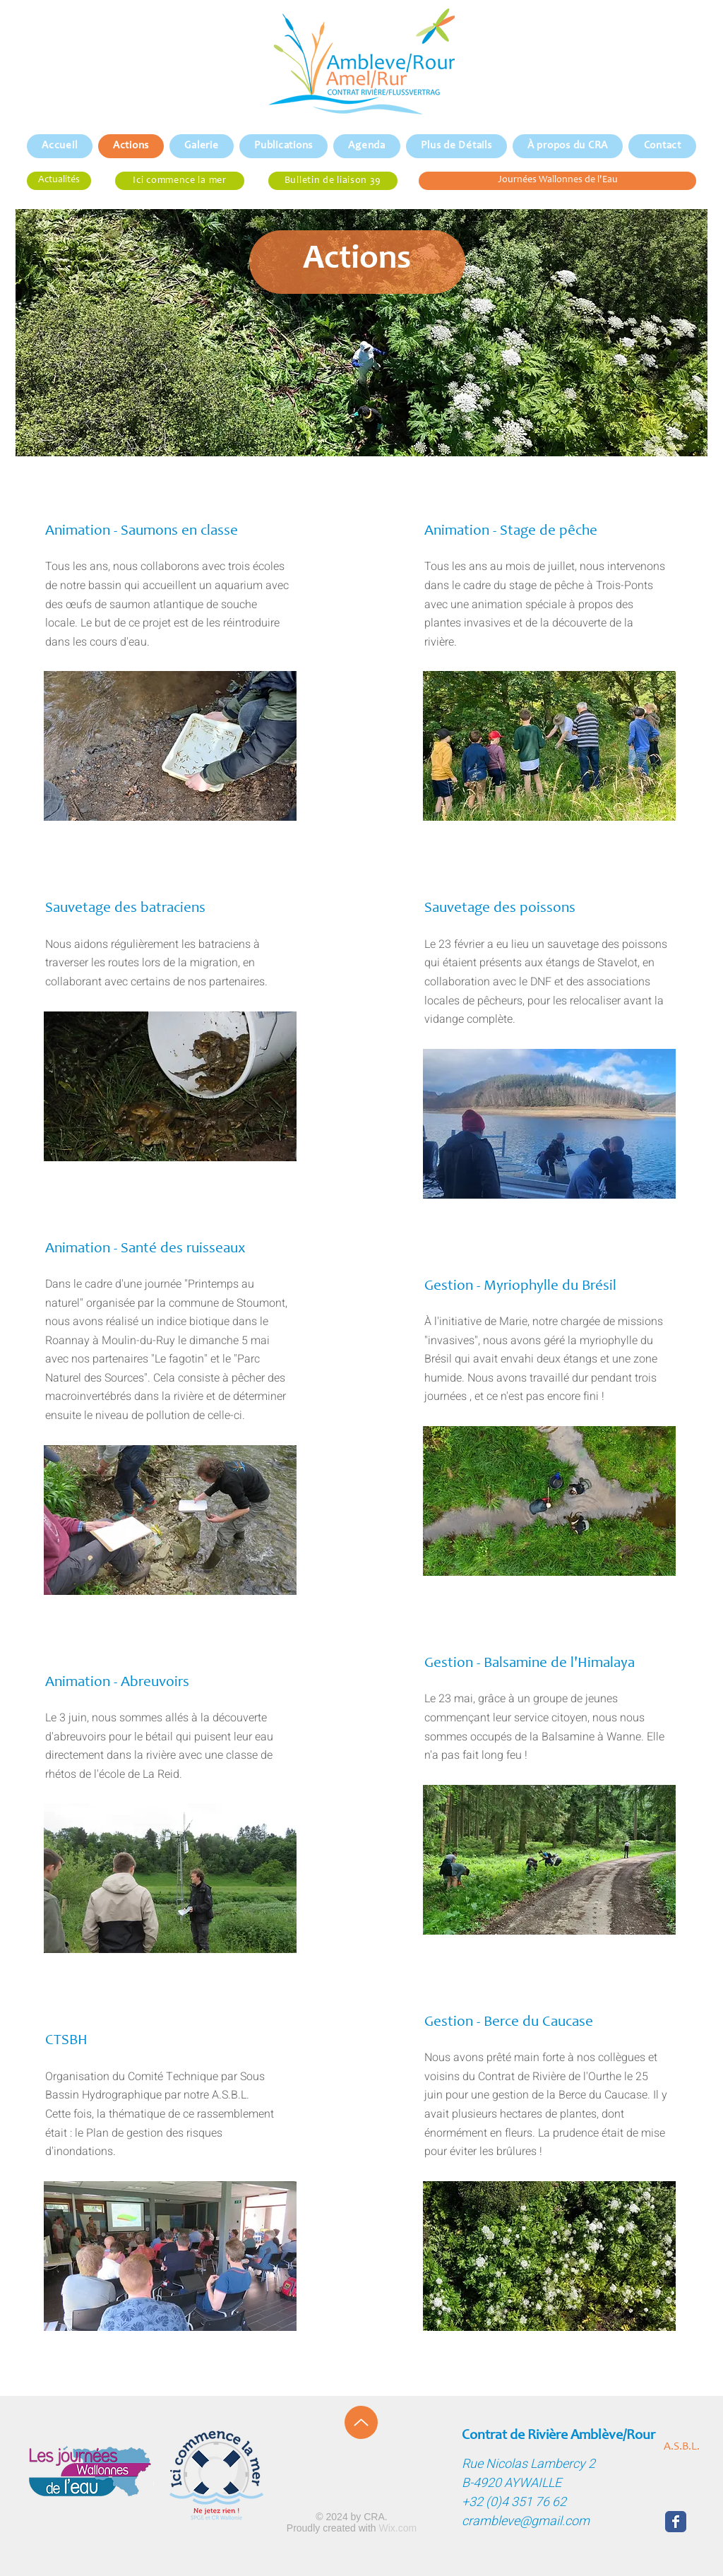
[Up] (361, 2422)
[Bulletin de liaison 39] (333, 181)
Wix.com (398, 2528)
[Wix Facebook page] (675, 2521)
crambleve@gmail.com (526, 2521)
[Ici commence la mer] (179, 181)
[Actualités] (59, 181)
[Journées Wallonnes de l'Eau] (557, 181)
